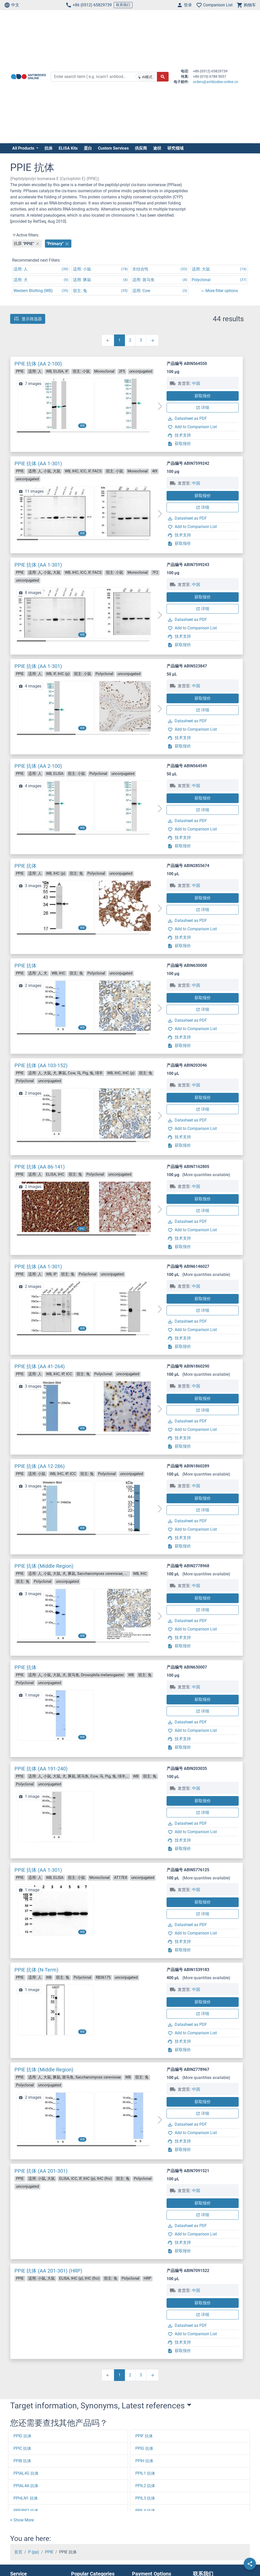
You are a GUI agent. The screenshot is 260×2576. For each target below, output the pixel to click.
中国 (196, 383)
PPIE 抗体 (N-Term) (36, 1970)
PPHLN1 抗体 (25, 2498)
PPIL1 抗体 (145, 2473)
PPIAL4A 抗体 (25, 2485)
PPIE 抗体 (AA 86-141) (39, 1167)
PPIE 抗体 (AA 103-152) (41, 1065)
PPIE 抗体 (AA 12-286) (39, 1466)
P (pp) (33, 2552)
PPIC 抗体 (22, 2448)
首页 (18, 2552)
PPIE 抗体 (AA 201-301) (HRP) (48, 2271)
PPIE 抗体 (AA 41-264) (39, 1366)
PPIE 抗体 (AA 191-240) (41, 1769)
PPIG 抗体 (144, 2448)
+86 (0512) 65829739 (89, 5)
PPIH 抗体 (144, 2460)
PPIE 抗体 (25, 866)
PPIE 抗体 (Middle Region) (43, 1566)
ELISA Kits (68, 148)
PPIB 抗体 (22, 2460)
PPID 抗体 (22, 2436)
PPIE (49, 2552)
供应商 (141, 148)
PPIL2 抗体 (145, 2485)
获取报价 (202, 395)
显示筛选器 (27, 319)
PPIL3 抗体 (145, 2498)
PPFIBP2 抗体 (25, 2510)
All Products (23, 148)
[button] (159, 406)
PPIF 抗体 (144, 2436)
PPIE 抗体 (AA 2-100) (38, 364)
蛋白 (88, 148)
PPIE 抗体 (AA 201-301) (41, 2171)
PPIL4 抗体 (145, 2510)
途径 (157, 148)
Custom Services (113, 148)
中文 (11, 5)
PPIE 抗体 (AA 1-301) (38, 463)
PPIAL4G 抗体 (26, 2473)
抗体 (48, 148)
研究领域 (175, 148)
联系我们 (123, 5)
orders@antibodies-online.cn (215, 82)
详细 (202, 407)
